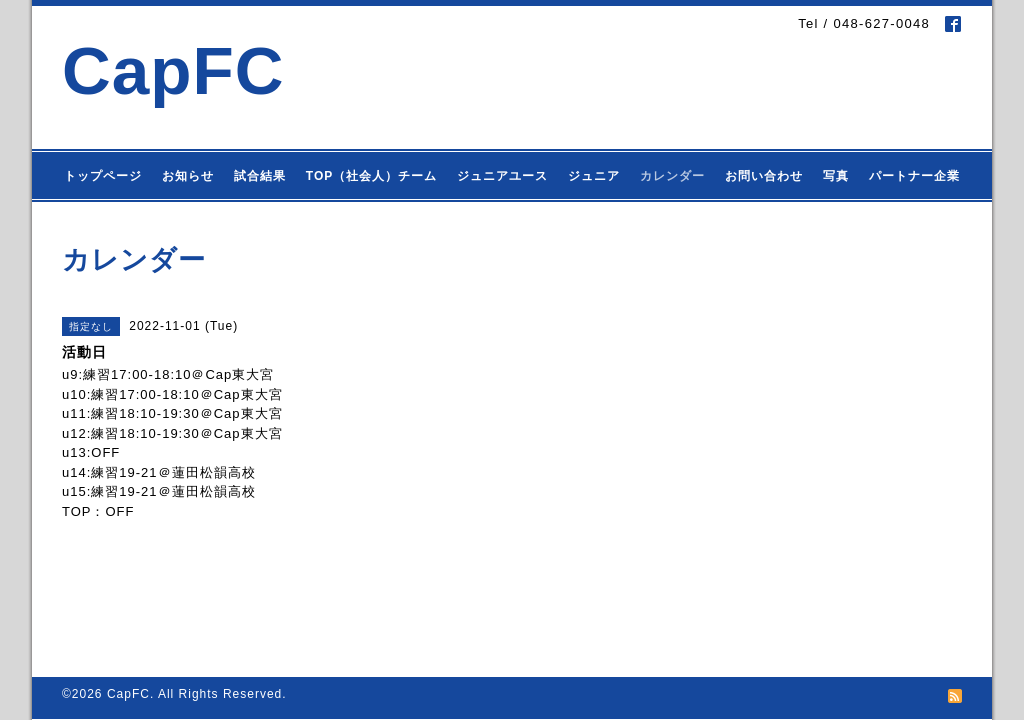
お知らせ (188, 176)
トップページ (103, 176)
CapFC (173, 70)
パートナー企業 (914, 176)
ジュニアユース (502, 176)
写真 (836, 176)
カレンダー (672, 176)
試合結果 (260, 176)
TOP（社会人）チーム (371, 176)
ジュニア (594, 176)
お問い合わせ (764, 176)
